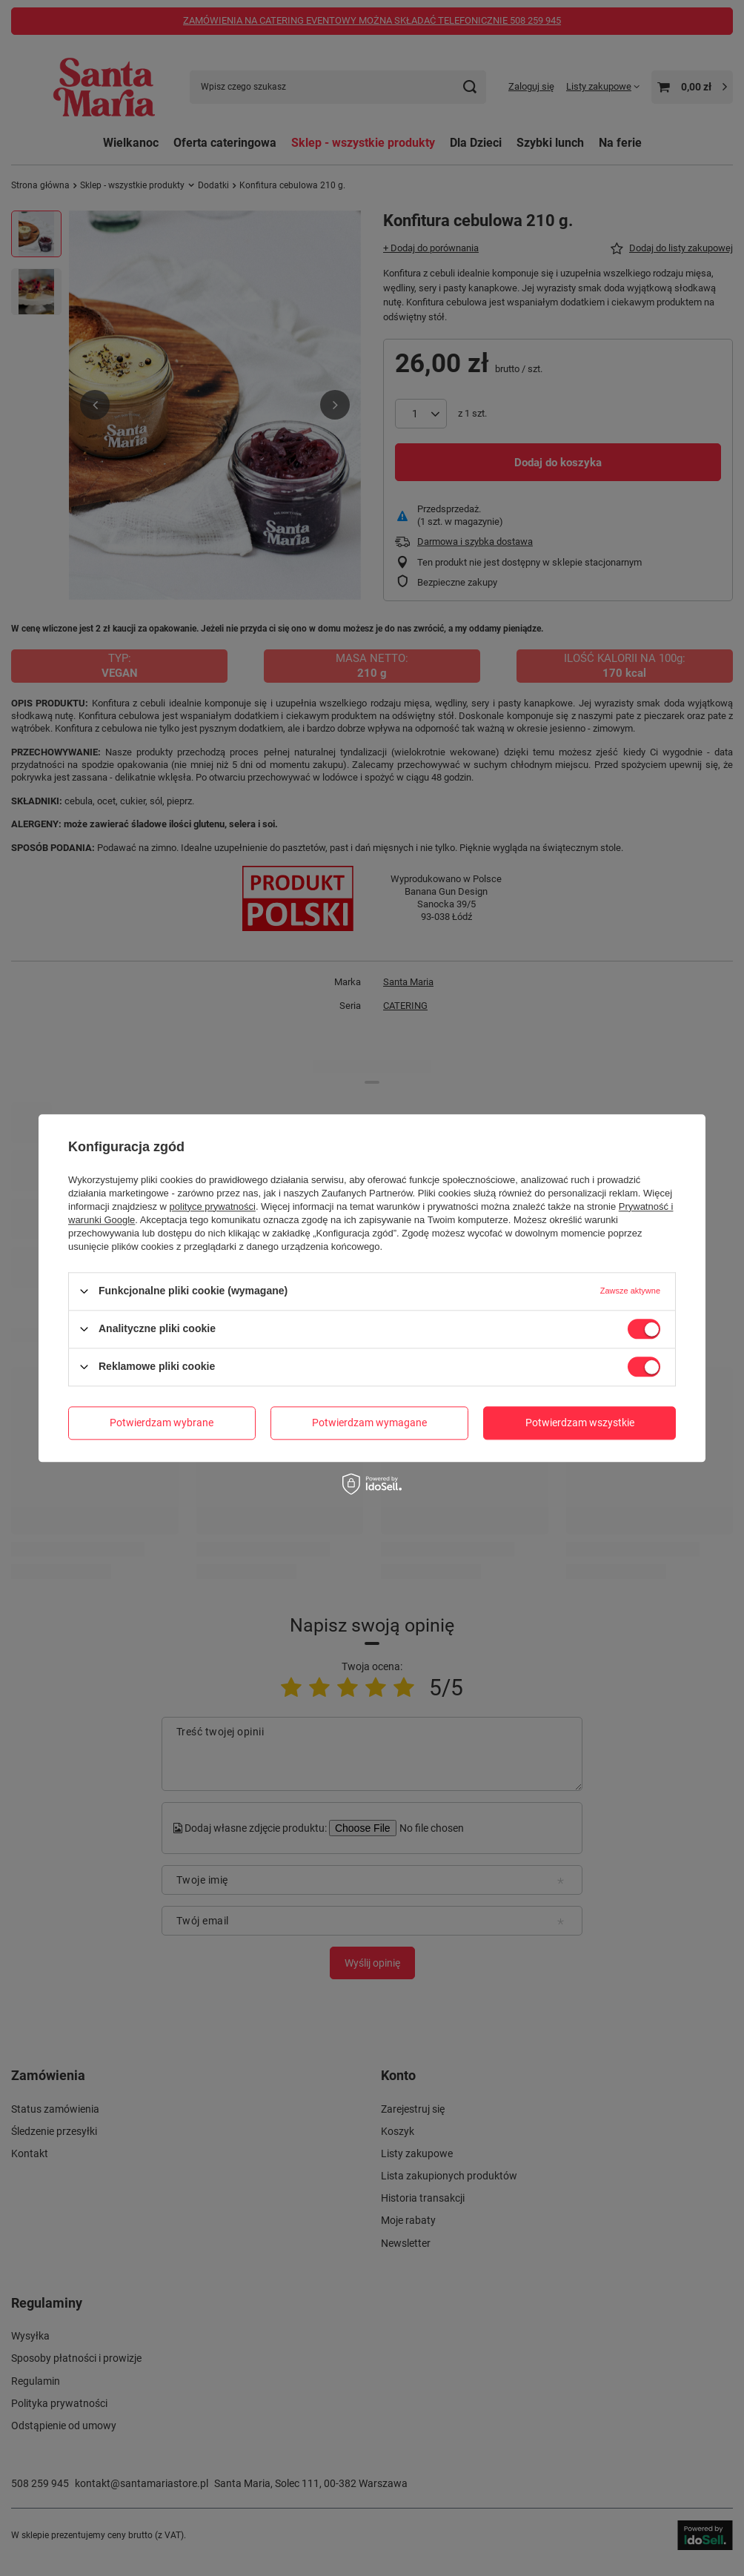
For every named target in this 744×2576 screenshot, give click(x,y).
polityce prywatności (213, 1206)
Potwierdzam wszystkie (579, 1422)
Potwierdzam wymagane (369, 1422)
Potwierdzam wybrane (161, 1422)
